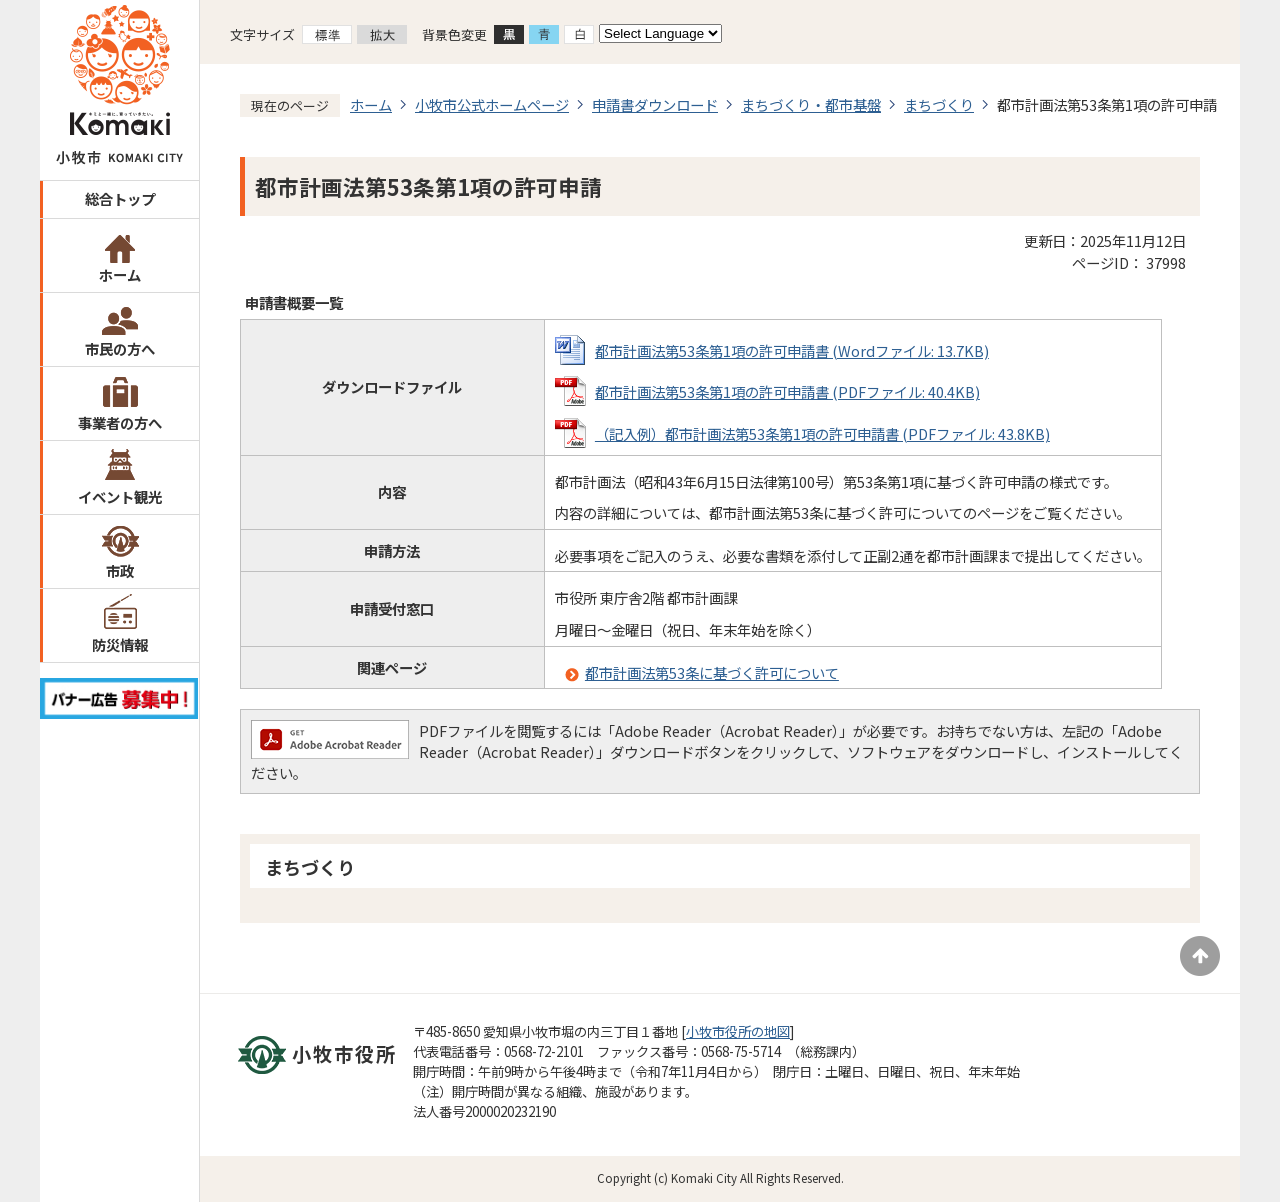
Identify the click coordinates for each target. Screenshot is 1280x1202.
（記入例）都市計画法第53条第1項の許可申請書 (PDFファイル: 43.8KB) (822, 433)
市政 (120, 570)
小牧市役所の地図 (738, 1031)
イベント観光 (120, 496)
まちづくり (939, 104)
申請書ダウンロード (655, 104)
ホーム (120, 274)
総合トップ (120, 198)
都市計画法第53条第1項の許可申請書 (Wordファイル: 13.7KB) (792, 350)
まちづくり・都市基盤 (811, 104)
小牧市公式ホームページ (492, 104)
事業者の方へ (120, 422)
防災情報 (120, 644)
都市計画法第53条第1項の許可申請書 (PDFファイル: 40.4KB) (787, 391)
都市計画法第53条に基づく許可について (712, 672)
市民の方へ (120, 348)
